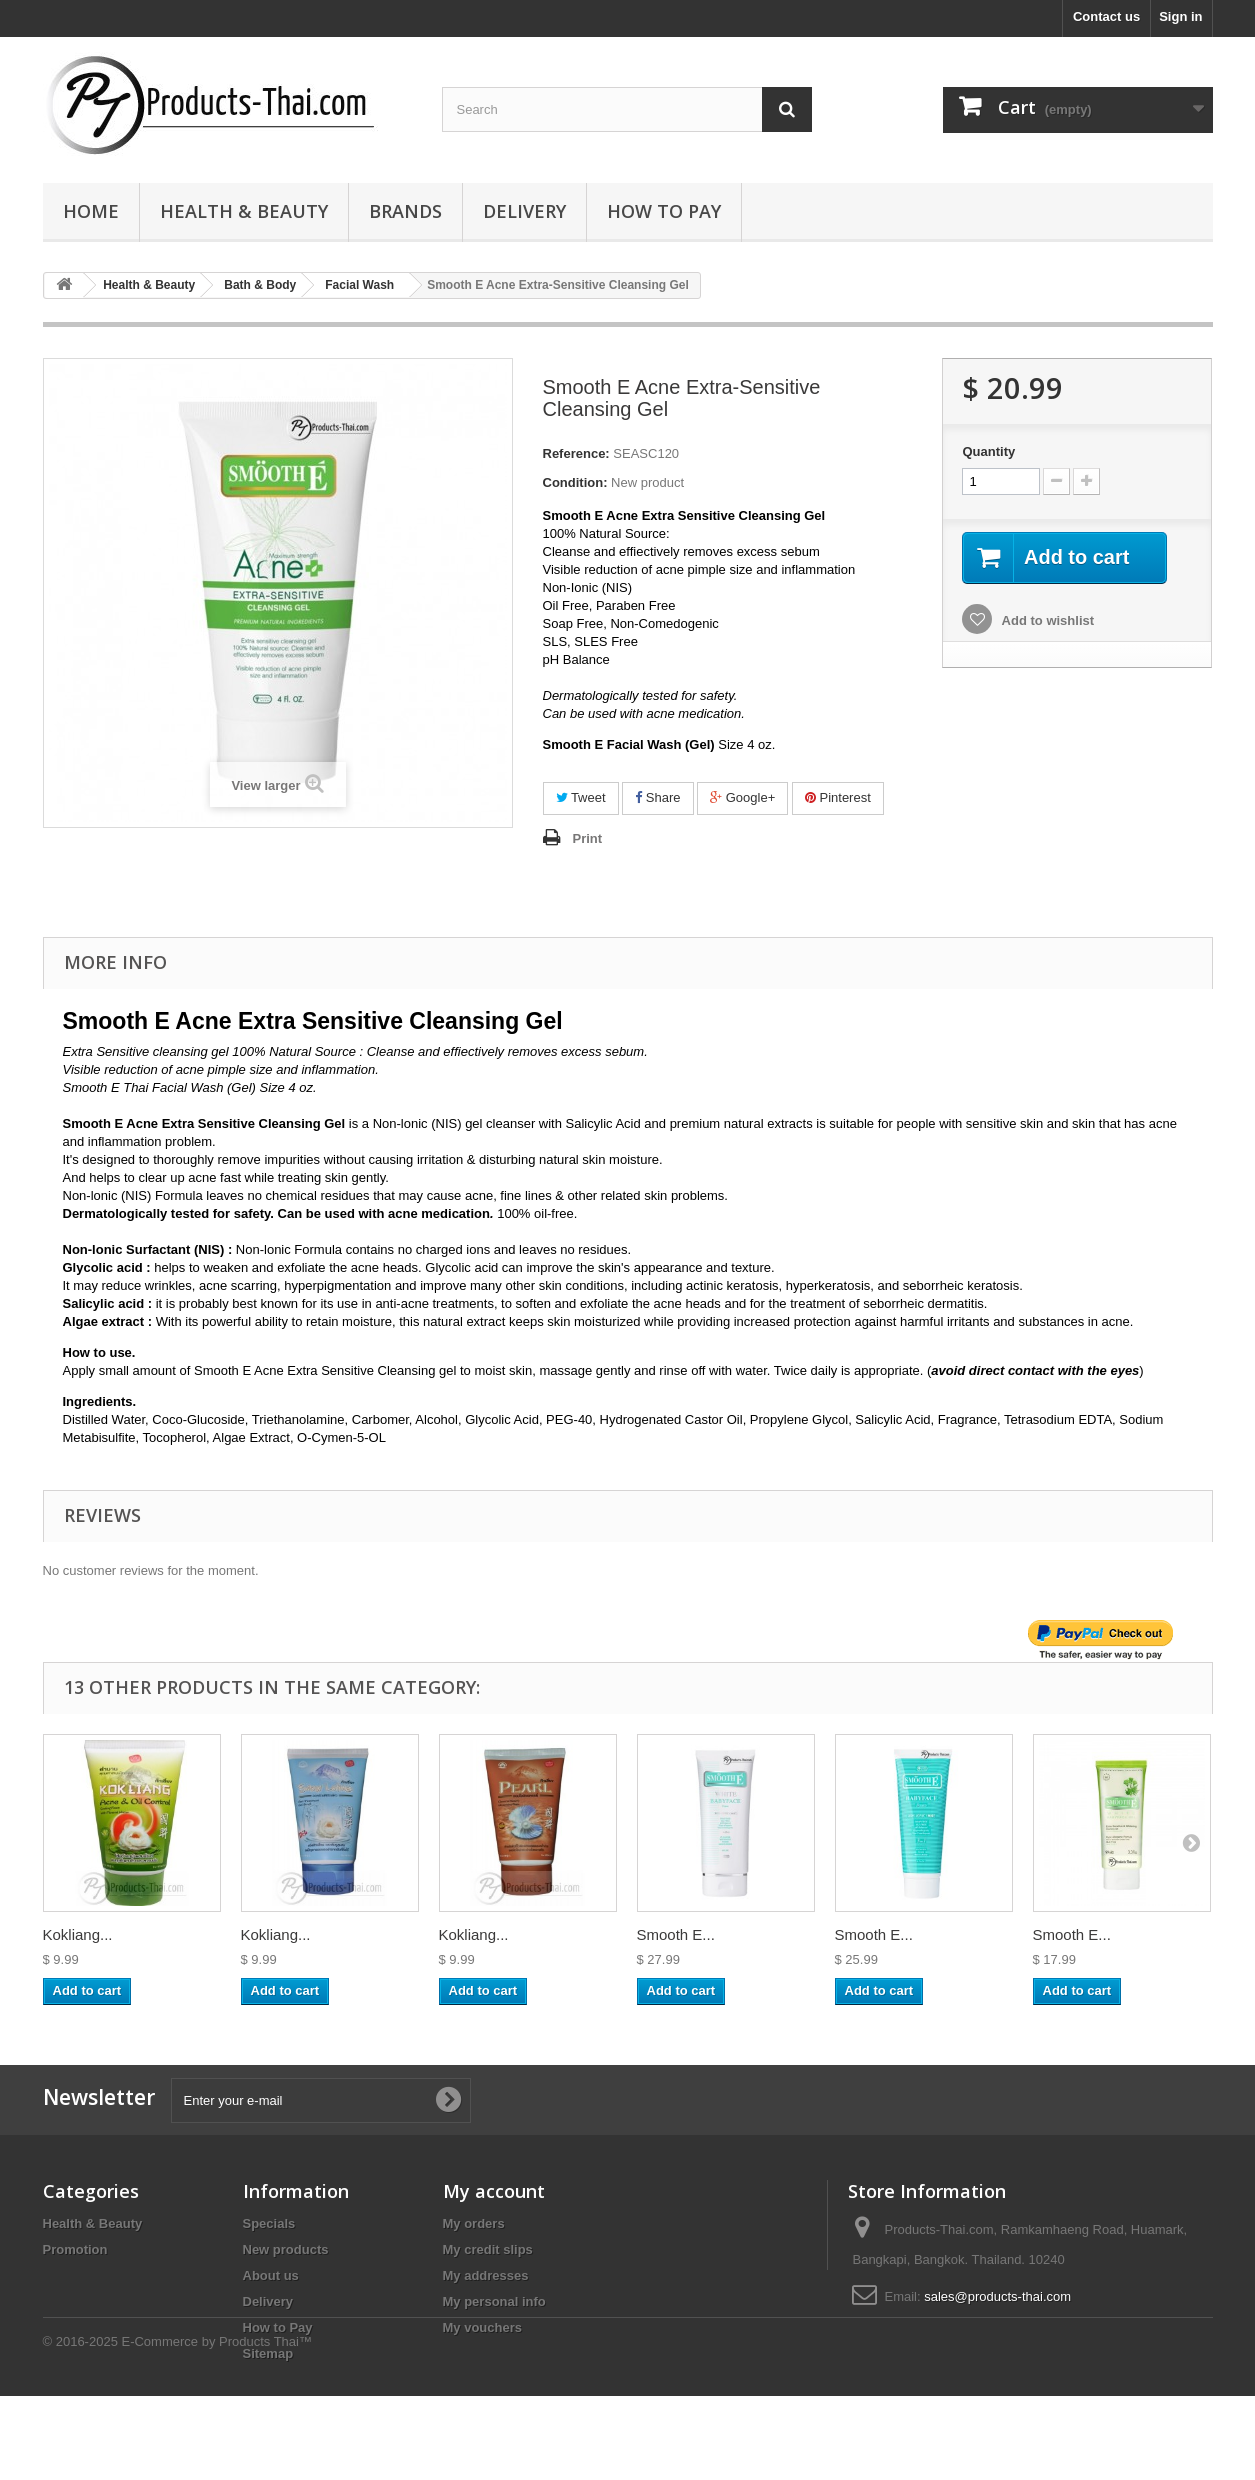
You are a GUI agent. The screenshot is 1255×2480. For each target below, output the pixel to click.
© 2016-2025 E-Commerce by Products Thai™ (177, 2425)
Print (588, 838)
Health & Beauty (244, 211)
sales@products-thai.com (997, 2296)
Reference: (576, 453)
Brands (405, 211)
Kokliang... (78, 1934)
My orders (474, 2223)
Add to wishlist (1046, 620)
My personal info (494, 2301)
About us (271, 2275)
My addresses (486, 2275)
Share (657, 797)
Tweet (581, 797)
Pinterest (838, 797)
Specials (269, 2223)
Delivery (524, 211)
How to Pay (664, 211)
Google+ (742, 797)
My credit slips (488, 2249)
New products (286, 2249)
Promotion (75, 2249)
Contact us (1106, 16)
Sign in (1180, 16)
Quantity (988, 451)
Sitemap (268, 2353)
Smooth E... (676, 1934)
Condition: (575, 482)
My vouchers (482, 2327)
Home (91, 211)
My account (494, 2191)
